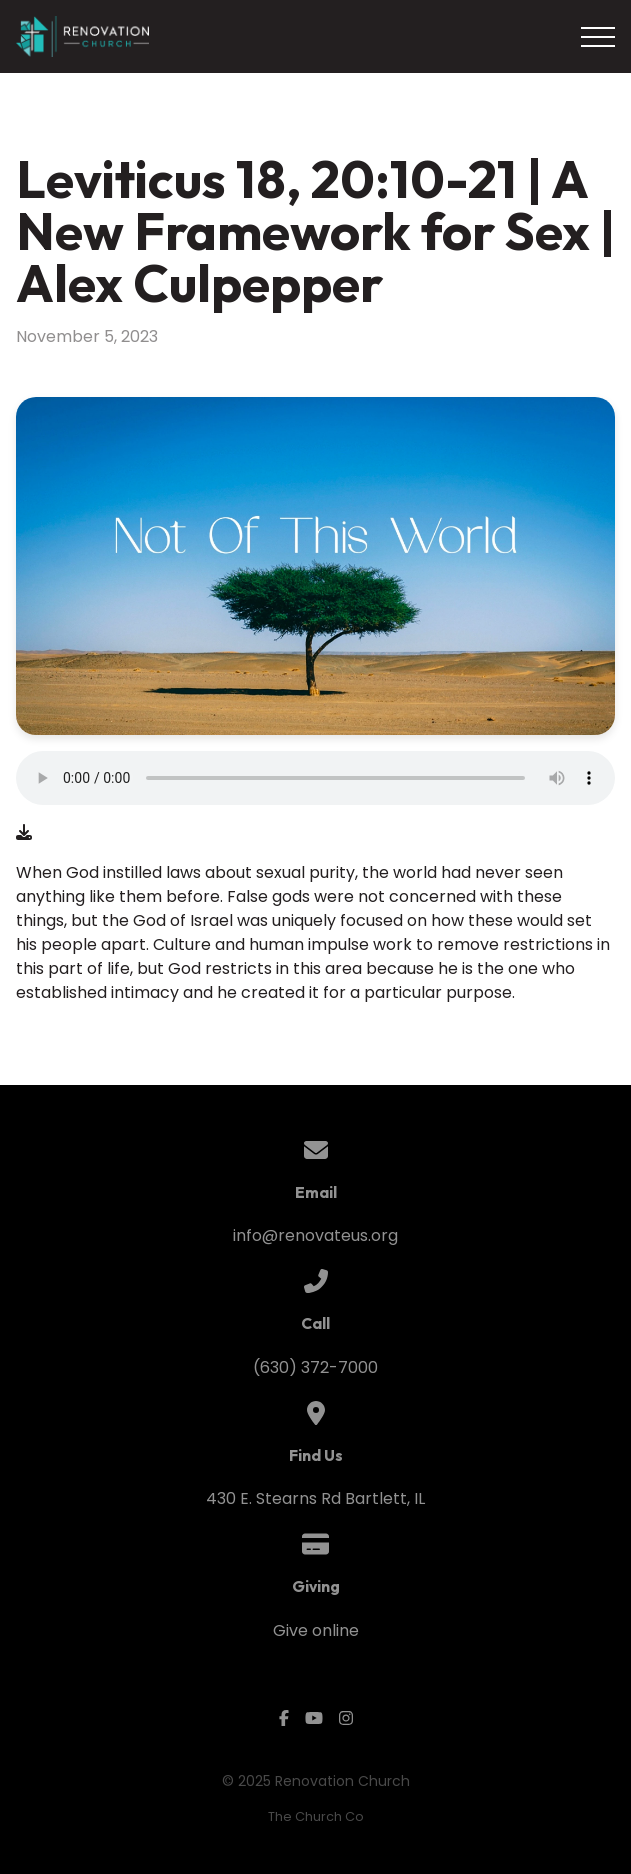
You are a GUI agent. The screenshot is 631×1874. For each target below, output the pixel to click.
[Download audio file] (24, 833)
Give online (316, 1630)
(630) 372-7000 (315, 1367)
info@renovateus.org (315, 1235)
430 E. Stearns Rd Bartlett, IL (315, 1498)
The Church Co (316, 1816)
